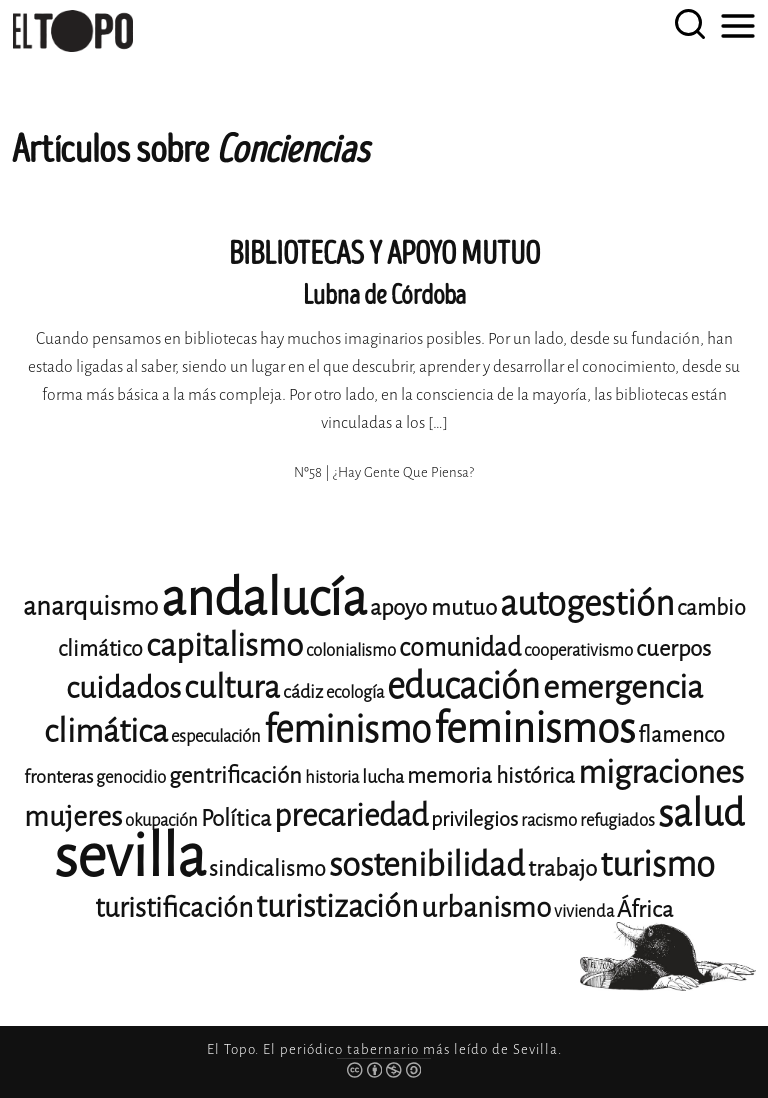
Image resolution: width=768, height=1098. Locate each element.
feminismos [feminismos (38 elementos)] (534, 728)
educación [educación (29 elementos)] (463, 686)
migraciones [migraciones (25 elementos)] (661, 772)
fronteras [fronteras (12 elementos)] (58, 777)
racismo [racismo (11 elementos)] (549, 820)
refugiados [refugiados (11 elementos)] (617, 820)
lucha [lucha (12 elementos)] (383, 777)
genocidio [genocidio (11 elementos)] (131, 777)
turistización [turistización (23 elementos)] (337, 906)
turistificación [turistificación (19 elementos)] (174, 908)
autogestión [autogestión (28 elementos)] (587, 603)
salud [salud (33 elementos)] (701, 813)
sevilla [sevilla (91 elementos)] (130, 856)
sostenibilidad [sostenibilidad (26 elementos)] (427, 865)
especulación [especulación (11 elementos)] (216, 736)
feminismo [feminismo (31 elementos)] (347, 729)
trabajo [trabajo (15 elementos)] (562, 868)
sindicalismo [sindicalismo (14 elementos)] (267, 869)
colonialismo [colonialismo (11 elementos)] (351, 650)
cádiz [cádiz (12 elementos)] (303, 692)
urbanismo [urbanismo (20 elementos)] (486, 907)
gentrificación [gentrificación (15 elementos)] (235, 775)
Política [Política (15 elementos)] (236, 818)
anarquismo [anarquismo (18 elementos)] (90, 606)
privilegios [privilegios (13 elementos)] (474, 819)
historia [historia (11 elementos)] (332, 777)
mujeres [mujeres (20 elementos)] (73, 816)
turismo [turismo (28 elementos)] (657, 864)
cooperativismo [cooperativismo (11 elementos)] (578, 650)
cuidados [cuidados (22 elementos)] (123, 688)
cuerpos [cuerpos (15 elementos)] (673, 648)
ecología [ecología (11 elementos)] (355, 692)
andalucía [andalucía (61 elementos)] (264, 598)
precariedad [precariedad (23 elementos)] (351, 815)
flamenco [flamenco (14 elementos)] (681, 735)
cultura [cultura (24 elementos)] (232, 687)
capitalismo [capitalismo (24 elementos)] (224, 645)
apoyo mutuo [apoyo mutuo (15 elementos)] (433, 607)
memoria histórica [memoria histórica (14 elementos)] (491, 776)
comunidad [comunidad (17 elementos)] (460, 647)
